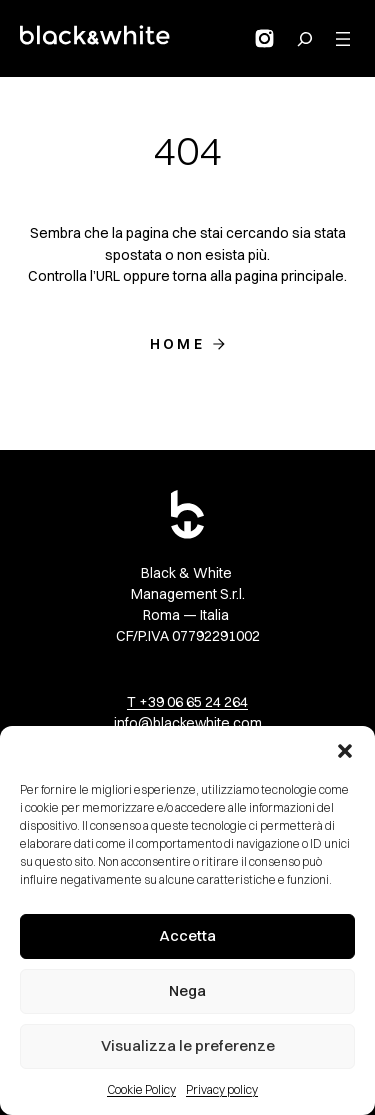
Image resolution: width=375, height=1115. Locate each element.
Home (177, 344)
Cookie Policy (141, 1089)
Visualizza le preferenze (188, 1045)
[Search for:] (305, 39)
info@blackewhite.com (188, 723)
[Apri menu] (343, 39)
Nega (187, 990)
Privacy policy (222, 1089)
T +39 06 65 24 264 (187, 702)
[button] (345, 751)
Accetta (187, 935)
